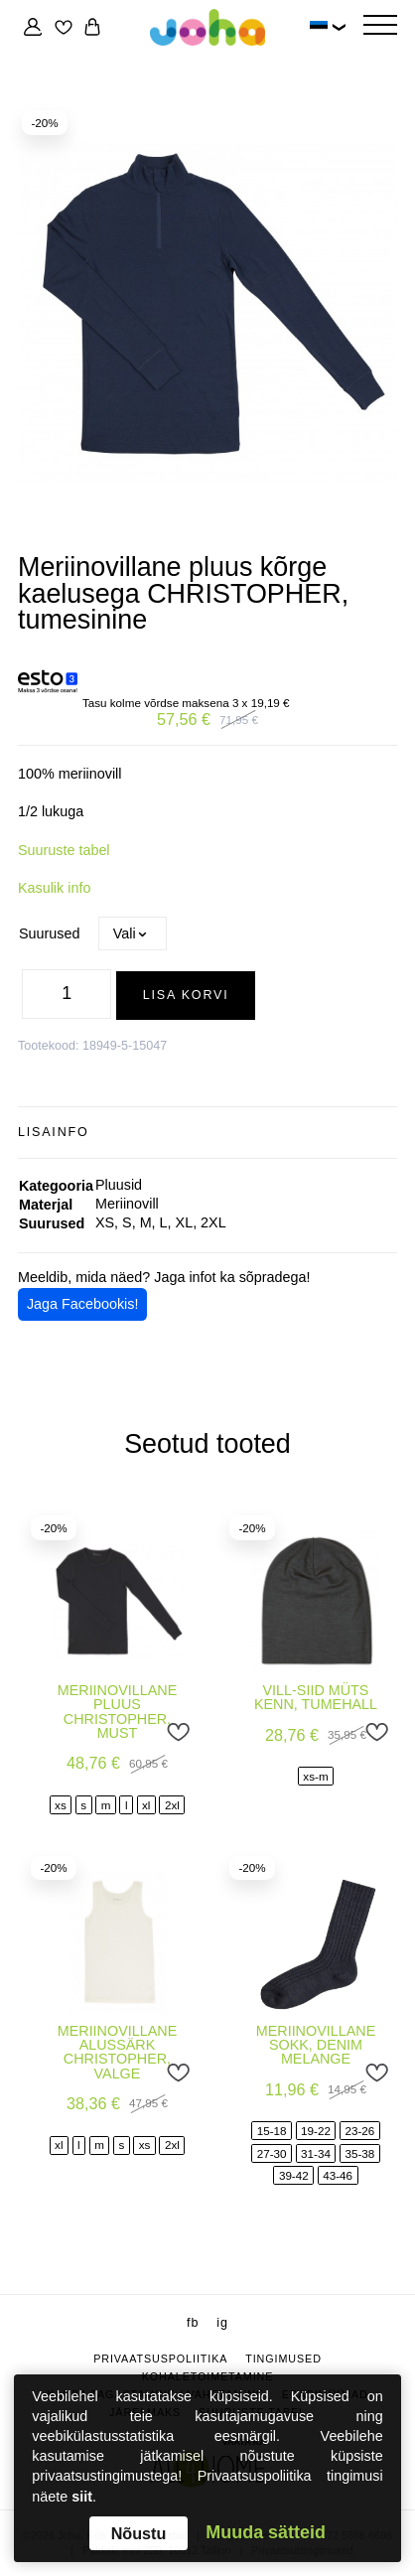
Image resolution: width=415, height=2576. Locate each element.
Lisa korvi (186, 995)
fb (193, 2323)
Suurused (49, 933)
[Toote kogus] (66, 994)
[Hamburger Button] (380, 27)
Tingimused (283, 2358)
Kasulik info (54, 888)
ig (222, 2323)
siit (81, 2496)
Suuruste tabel (64, 850)
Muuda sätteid (266, 2533)
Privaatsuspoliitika (160, 2358)
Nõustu (139, 2533)
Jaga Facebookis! (83, 1304)
